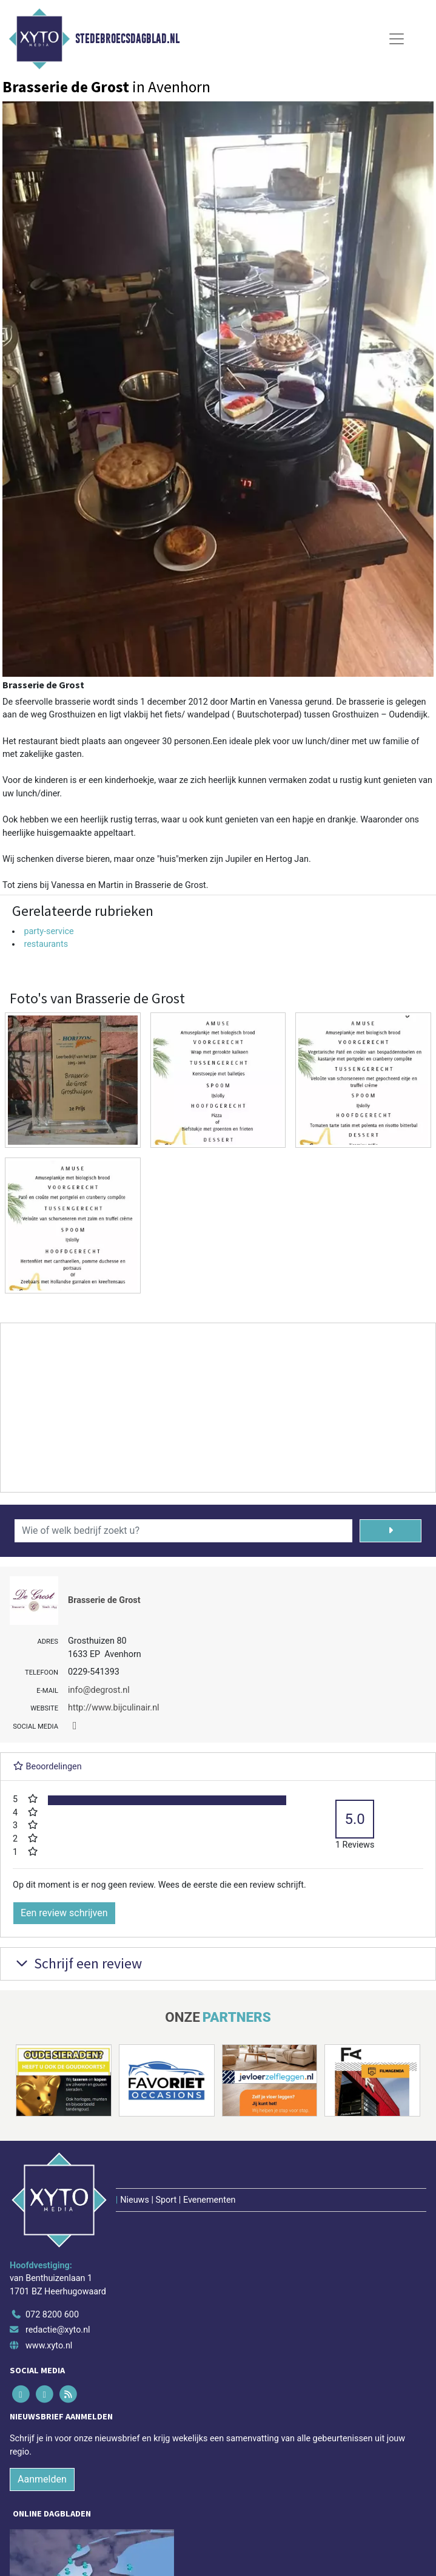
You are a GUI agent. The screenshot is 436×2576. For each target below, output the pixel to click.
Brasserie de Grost (104, 1600)
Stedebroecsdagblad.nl (127, 39)
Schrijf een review (77, 1963)
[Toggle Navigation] (396, 39)
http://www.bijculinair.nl (113, 1708)
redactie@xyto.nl (57, 2330)
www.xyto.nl (48, 2345)
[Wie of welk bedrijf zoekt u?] (183, 1530)
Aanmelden (42, 2479)
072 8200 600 (52, 2315)
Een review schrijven (64, 1913)
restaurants (46, 944)
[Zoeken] (390, 1530)
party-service (48, 931)
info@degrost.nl (99, 1690)
